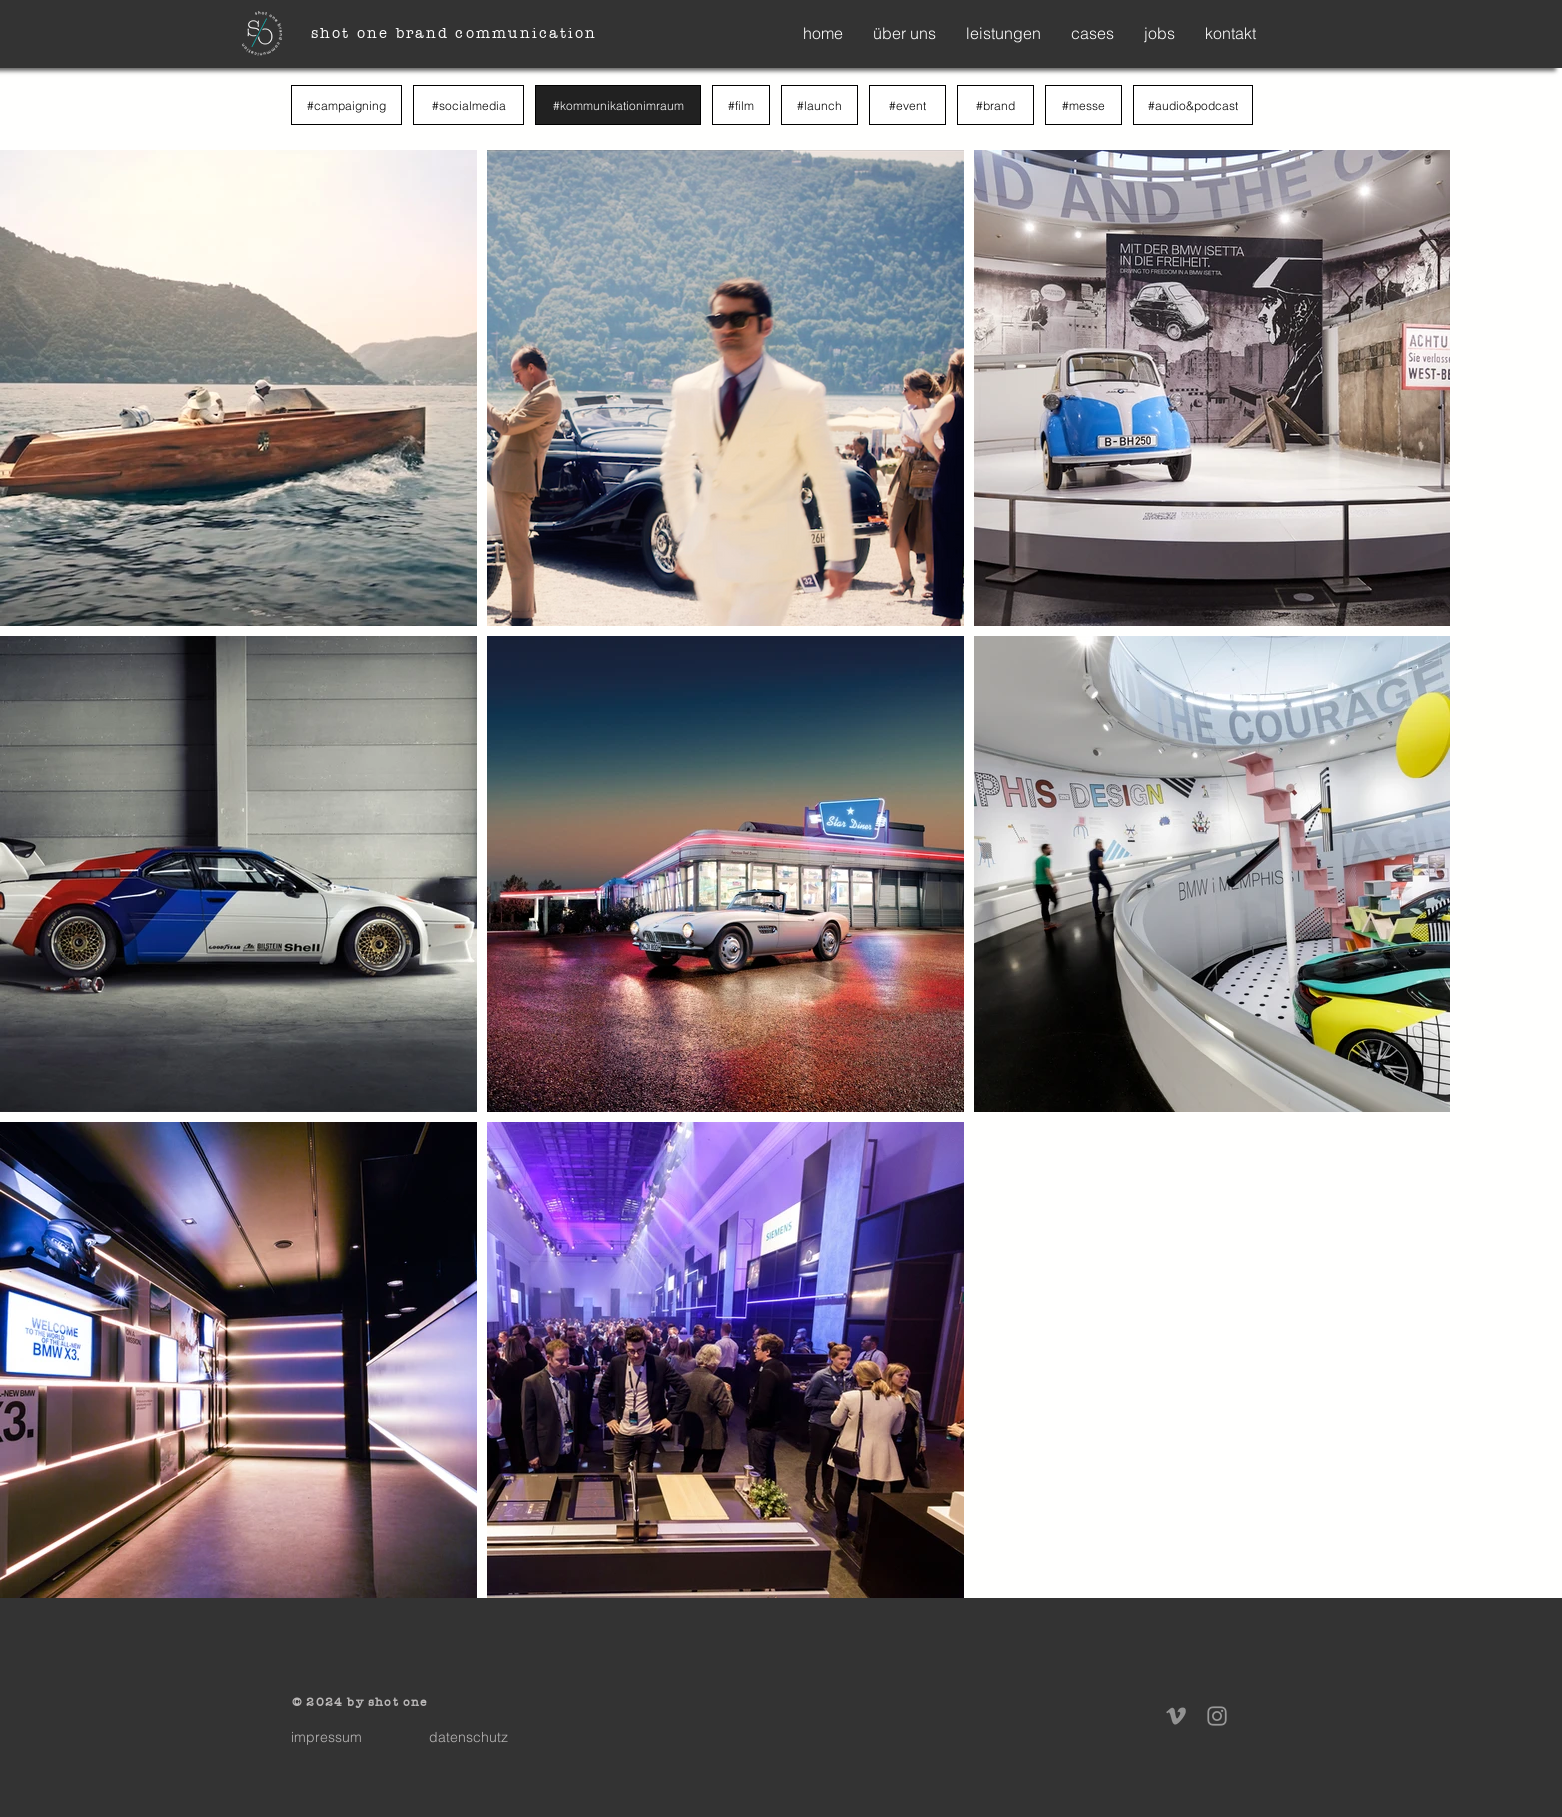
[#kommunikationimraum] (618, 105)
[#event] (907, 105)
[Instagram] (1217, 1716)
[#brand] (995, 105)
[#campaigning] (346, 105)
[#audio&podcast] (1193, 105)
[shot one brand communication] (456, 33)
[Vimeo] (1176, 1716)
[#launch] (819, 105)
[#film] (741, 105)
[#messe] (1083, 105)
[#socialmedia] (468, 105)
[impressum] (326, 1737)
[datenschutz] (468, 1737)
